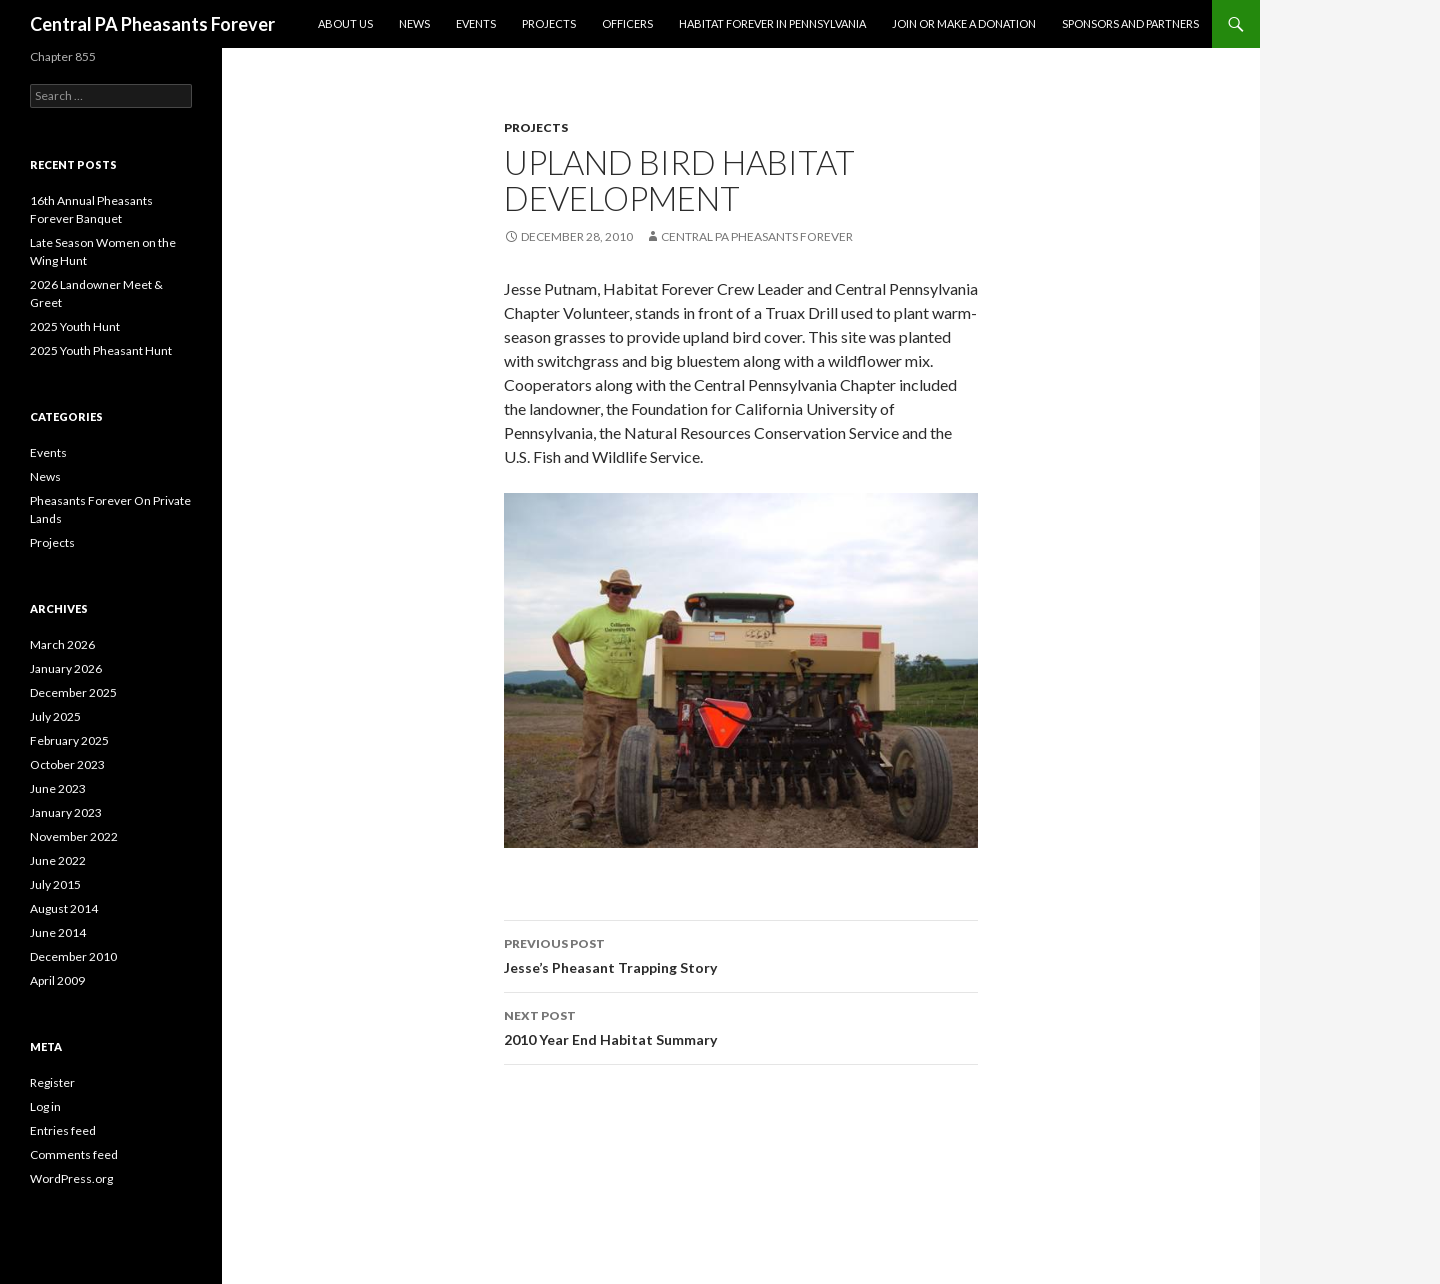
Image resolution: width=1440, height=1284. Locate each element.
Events (476, 23)
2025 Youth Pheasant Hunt (101, 350)
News (414, 23)
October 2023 (67, 764)
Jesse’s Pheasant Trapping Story (741, 954)
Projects (549, 23)
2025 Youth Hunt (75, 326)
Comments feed (74, 1154)
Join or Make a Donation (964, 23)
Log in (45, 1106)
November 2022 (74, 836)
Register (52, 1082)
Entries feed (63, 1130)
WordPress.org (71, 1178)
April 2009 (57, 980)
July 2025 (55, 716)
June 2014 (58, 932)
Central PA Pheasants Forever (152, 24)
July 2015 (55, 884)
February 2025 (69, 740)
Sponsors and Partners (1130, 23)
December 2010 (73, 956)
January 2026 (66, 668)
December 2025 (73, 692)
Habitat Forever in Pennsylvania (772, 23)
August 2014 (64, 908)
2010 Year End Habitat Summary (741, 1026)
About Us (345, 23)
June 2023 (58, 788)
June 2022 (58, 860)
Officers (627, 23)
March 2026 (62, 644)
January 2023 (66, 812)
